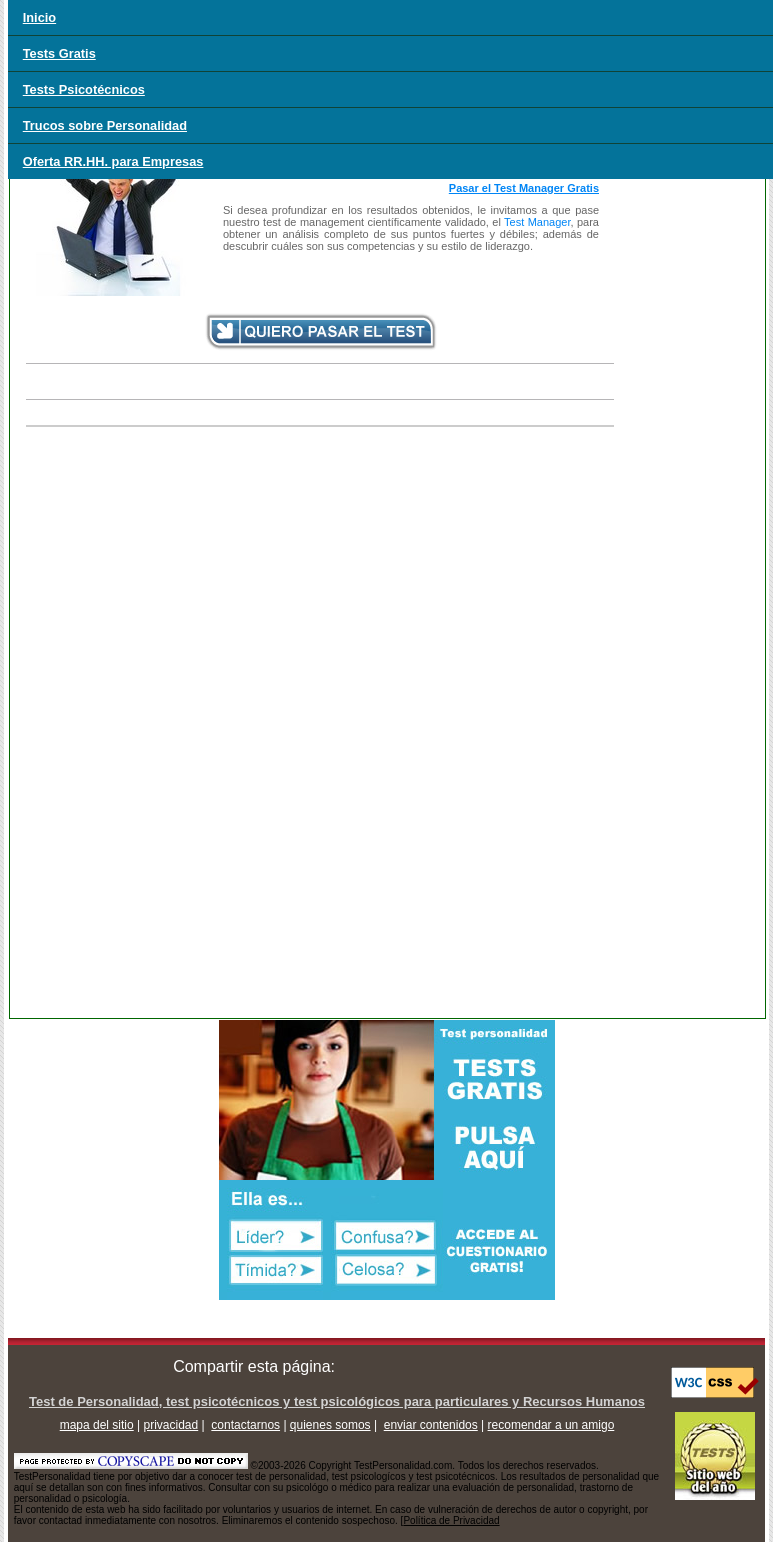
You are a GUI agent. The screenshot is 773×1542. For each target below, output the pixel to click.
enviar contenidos (431, 1425)
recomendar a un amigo (551, 1425)
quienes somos (330, 1425)
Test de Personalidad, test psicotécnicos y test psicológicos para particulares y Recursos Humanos (337, 1401)
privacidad (171, 1425)
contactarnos (245, 1425)
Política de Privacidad (451, 1520)
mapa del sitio (97, 1425)
